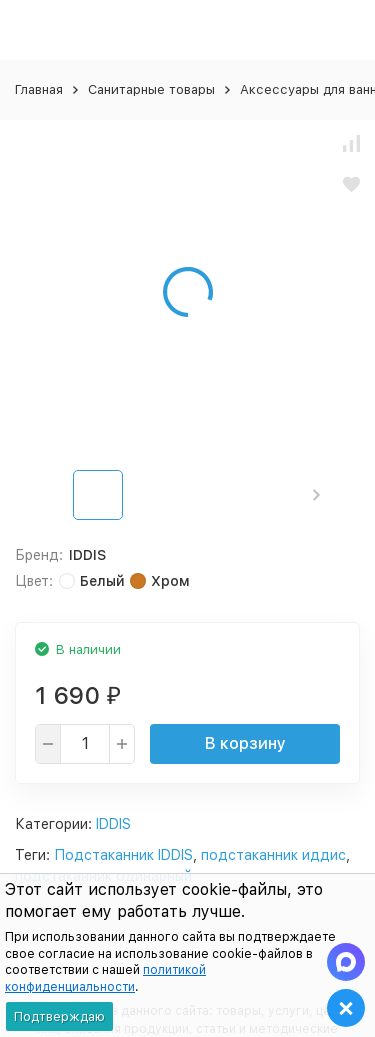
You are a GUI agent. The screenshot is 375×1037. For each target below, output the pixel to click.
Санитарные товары (151, 89)
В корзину (245, 743)
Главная (39, 89)
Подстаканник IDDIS (123, 855)
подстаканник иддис (273, 855)
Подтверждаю (59, 1016)
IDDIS (113, 824)
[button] (316, 495)
